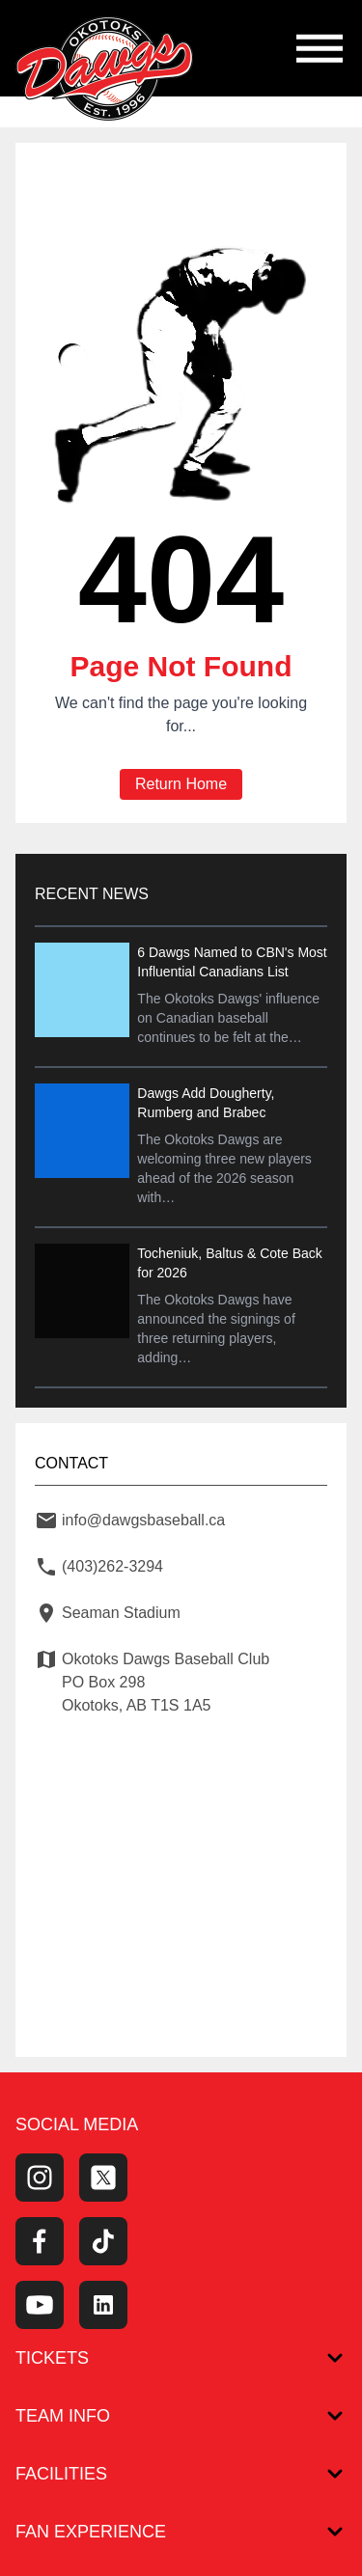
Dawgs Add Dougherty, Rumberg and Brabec (205, 1102)
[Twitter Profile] (103, 2177)
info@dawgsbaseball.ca (143, 1520)
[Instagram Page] (39, 2177)
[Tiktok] (103, 2241)
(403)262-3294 (112, 1566)
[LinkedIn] (103, 2305)
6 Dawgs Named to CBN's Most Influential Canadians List (231, 962)
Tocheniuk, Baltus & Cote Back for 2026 (229, 1263)
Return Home (181, 784)
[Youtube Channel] (39, 2305)
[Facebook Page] (39, 2241)
